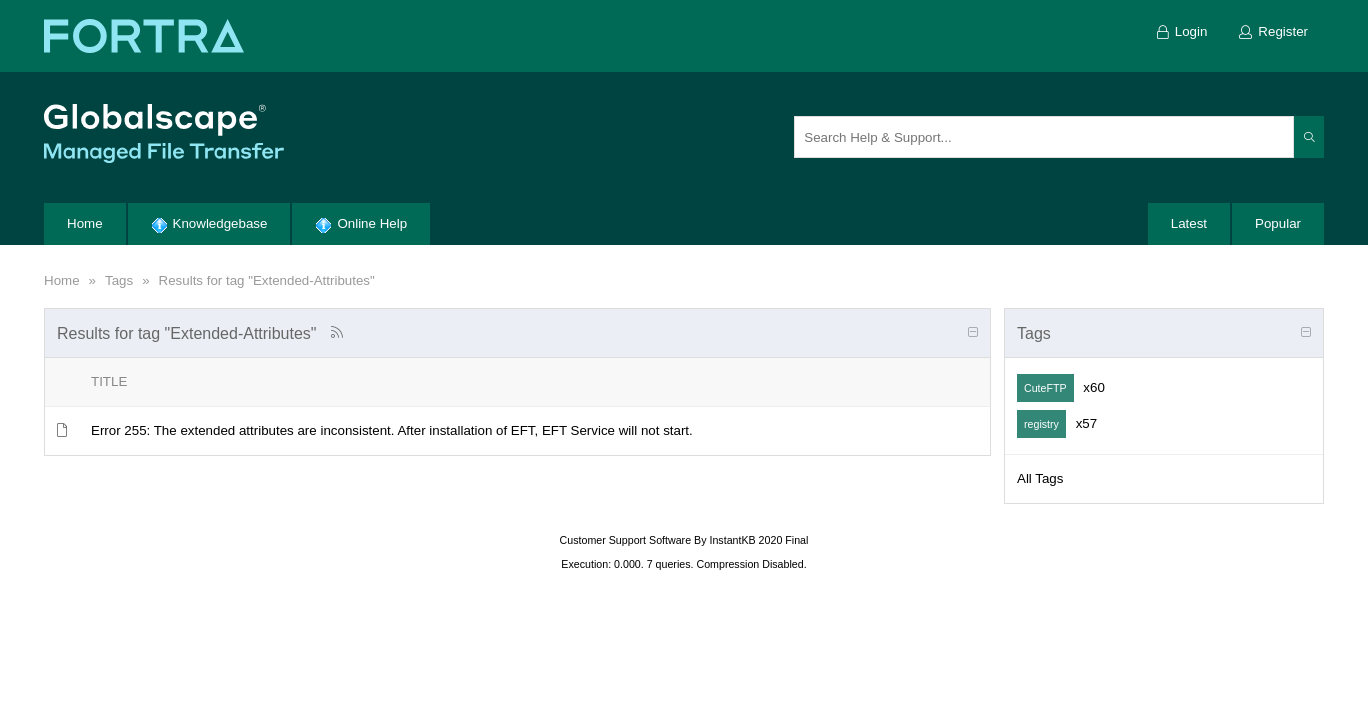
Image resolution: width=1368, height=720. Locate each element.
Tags (119, 280)
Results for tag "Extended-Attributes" (267, 280)
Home (62, 280)
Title (109, 381)
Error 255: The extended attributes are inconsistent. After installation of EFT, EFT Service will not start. (392, 430)
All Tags (1040, 478)
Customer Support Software (626, 540)
